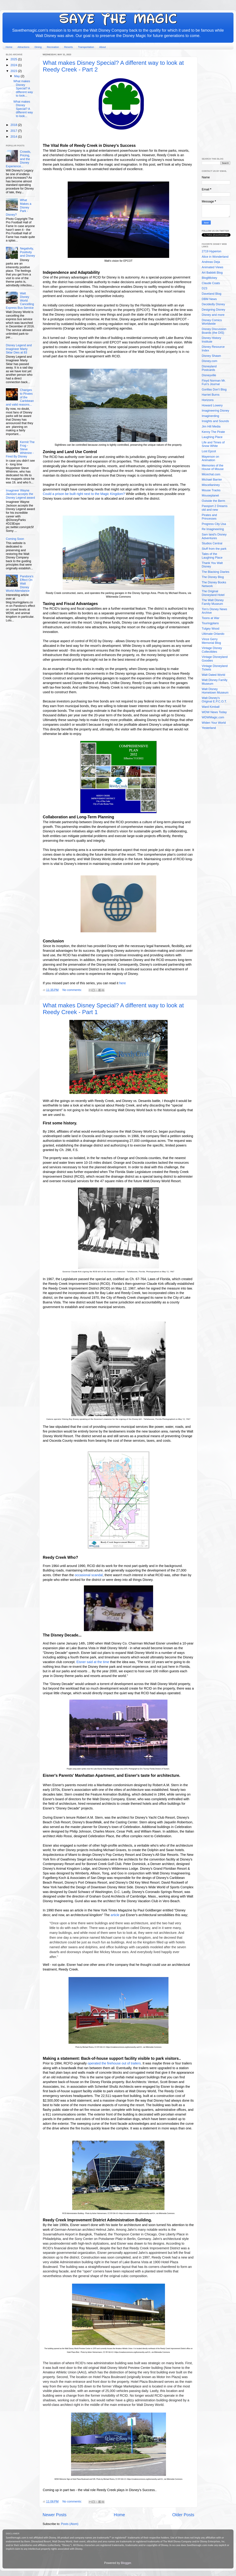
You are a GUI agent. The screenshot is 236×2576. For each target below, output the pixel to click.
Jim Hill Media (211, 426)
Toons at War (210, 618)
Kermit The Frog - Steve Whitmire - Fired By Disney (20, 449)
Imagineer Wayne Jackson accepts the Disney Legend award (20, 494)
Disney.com (209, 361)
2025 (14, 59)
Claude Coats (211, 283)
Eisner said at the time (92, 1662)
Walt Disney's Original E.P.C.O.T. (214, 699)
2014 (14, 136)
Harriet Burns (210, 394)
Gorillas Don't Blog (214, 389)
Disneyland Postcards (209, 368)
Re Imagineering (213, 529)
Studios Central (212, 543)
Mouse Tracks (211, 490)
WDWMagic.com (213, 717)
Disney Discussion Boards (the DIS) (214, 330)
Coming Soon (15, 539)
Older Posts (183, 2514)
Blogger (126, 2563)
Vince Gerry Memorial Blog (211, 641)
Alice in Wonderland (215, 256)
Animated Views (212, 267)
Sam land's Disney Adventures (214, 536)
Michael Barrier (212, 479)
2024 (14, 65)
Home (9, 47)
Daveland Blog (211, 293)
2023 (14, 71)
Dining (38, 47)
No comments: (73, 990)
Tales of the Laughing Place (212, 555)
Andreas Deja (211, 262)
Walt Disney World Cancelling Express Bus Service (20, 300)
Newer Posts (55, 2514)
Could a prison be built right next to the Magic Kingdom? (84, 494)
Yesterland (209, 728)
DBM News (209, 299)
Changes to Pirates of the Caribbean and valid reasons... (20, 397)
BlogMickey (209, 277)
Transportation (86, 47)
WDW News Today (214, 712)
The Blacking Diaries (215, 572)
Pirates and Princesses (209, 516)
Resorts (68, 47)
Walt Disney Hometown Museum (215, 690)
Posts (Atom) (69, 2524)
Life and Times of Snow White (213, 444)
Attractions (23, 47)
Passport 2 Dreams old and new (214, 507)
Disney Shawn (211, 355)
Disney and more (213, 314)
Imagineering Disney (215, 410)
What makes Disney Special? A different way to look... (23, 88)
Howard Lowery (212, 405)
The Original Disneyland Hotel (213, 593)
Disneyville (209, 375)
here (122, 983)
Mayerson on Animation (210, 458)
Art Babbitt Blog (212, 272)
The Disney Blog (213, 577)
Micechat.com (211, 474)
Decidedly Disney (213, 304)
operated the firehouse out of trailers (114, 2063)
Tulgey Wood (210, 628)
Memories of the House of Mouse (213, 467)
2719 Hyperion (211, 251)
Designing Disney (213, 309)
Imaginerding (210, 416)
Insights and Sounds (215, 421)
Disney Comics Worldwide (212, 322)
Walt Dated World (213, 674)
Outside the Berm (213, 501)
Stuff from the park (214, 548)
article (115, 1915)
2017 (14, 130)
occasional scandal (89, 1575)
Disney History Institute (211, 339)
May (17, 76)
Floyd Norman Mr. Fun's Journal (214, 382)
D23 (204, 288)
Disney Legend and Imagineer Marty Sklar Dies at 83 (19, 349)
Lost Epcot (209, 451)
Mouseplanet (210, 495)
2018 (14, 125)
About (102, 47)
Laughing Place (212, 437)
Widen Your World (214, 722)
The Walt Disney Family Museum (213, 601)
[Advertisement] (20, 679)
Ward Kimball (210, 706)
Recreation (53, 47)
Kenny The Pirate (213, 432)
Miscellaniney (211, 485)
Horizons (208, 400)
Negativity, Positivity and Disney (27, 252)
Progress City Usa (214, 524)
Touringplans (210, 623)
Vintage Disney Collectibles (212, 649)
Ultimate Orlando (213, 633)
